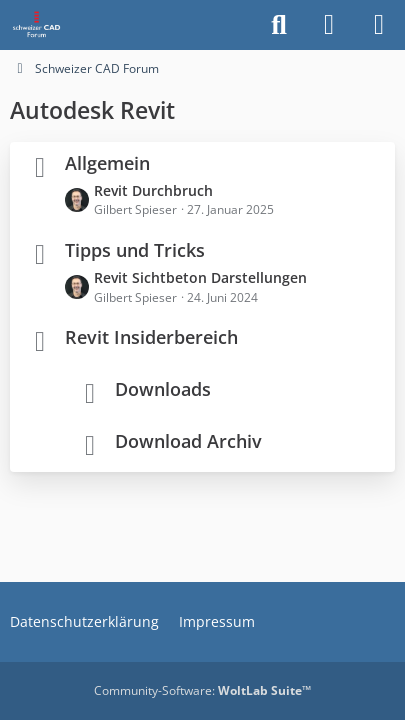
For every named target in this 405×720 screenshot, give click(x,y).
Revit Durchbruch (153, 190)
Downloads (163, 389)
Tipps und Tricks (135, 250)
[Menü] (379, 25)
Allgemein (107, 163)
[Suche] (279, 25)
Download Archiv (188, 441)
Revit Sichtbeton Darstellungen (200, 277)
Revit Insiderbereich (151, 337)
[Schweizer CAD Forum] (37, 25)
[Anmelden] (329, 25)
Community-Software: (202, 690)
